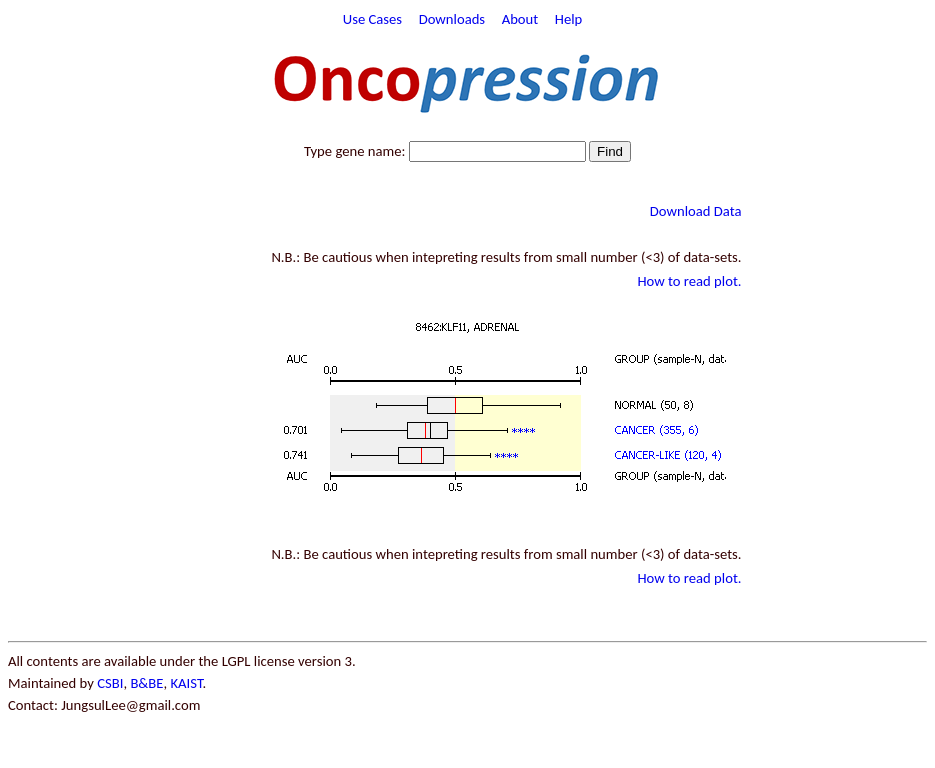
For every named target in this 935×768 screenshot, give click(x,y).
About (520, 19)
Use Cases (372, 19)
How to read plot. (689, 281)
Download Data (696, 211)
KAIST (186, 683)
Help (569, 19)
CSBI (110, 683)
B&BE (146, 683)
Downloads (452, 19)
